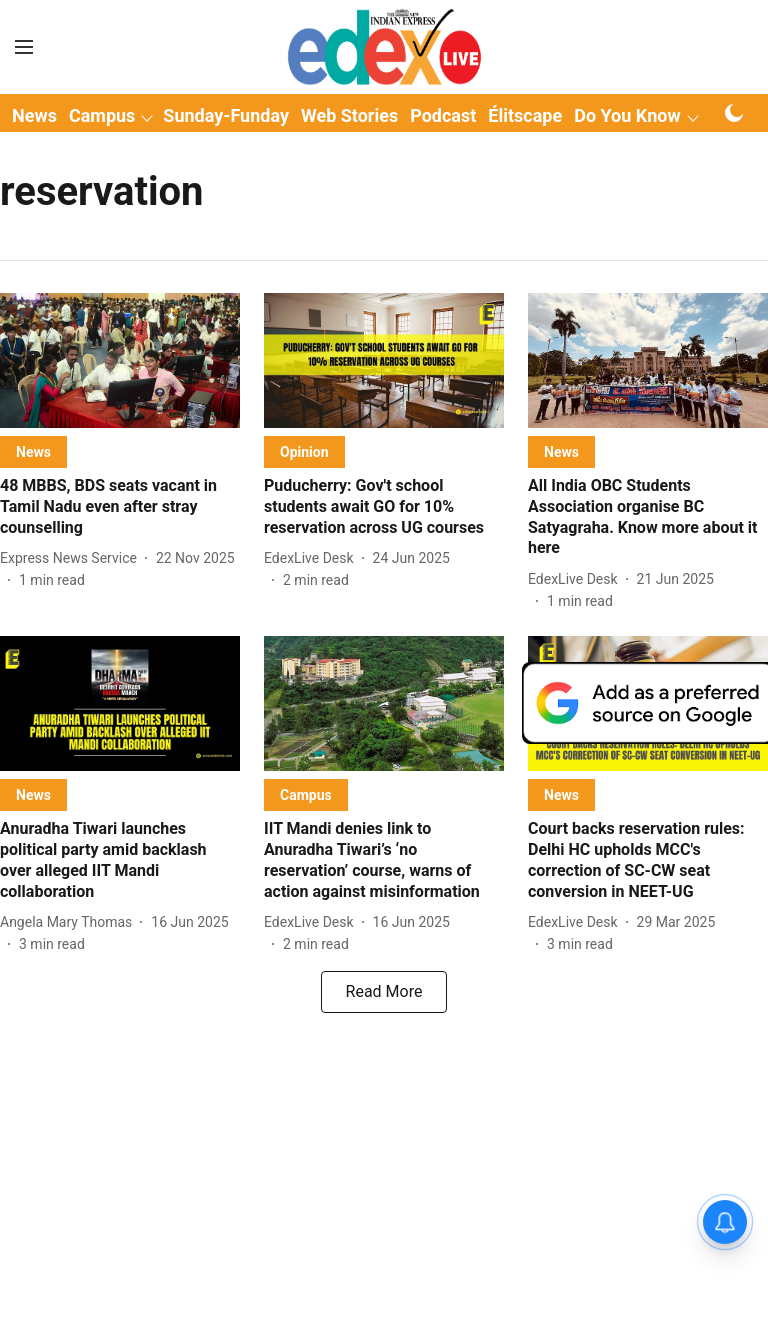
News (34, 115)
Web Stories (349, 115)
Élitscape (525, 115)
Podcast (443, 115)
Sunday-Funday (226, 115)
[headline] (120, 507)
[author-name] (72, 558)
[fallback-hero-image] (120, 360)
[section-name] (33, 451)
